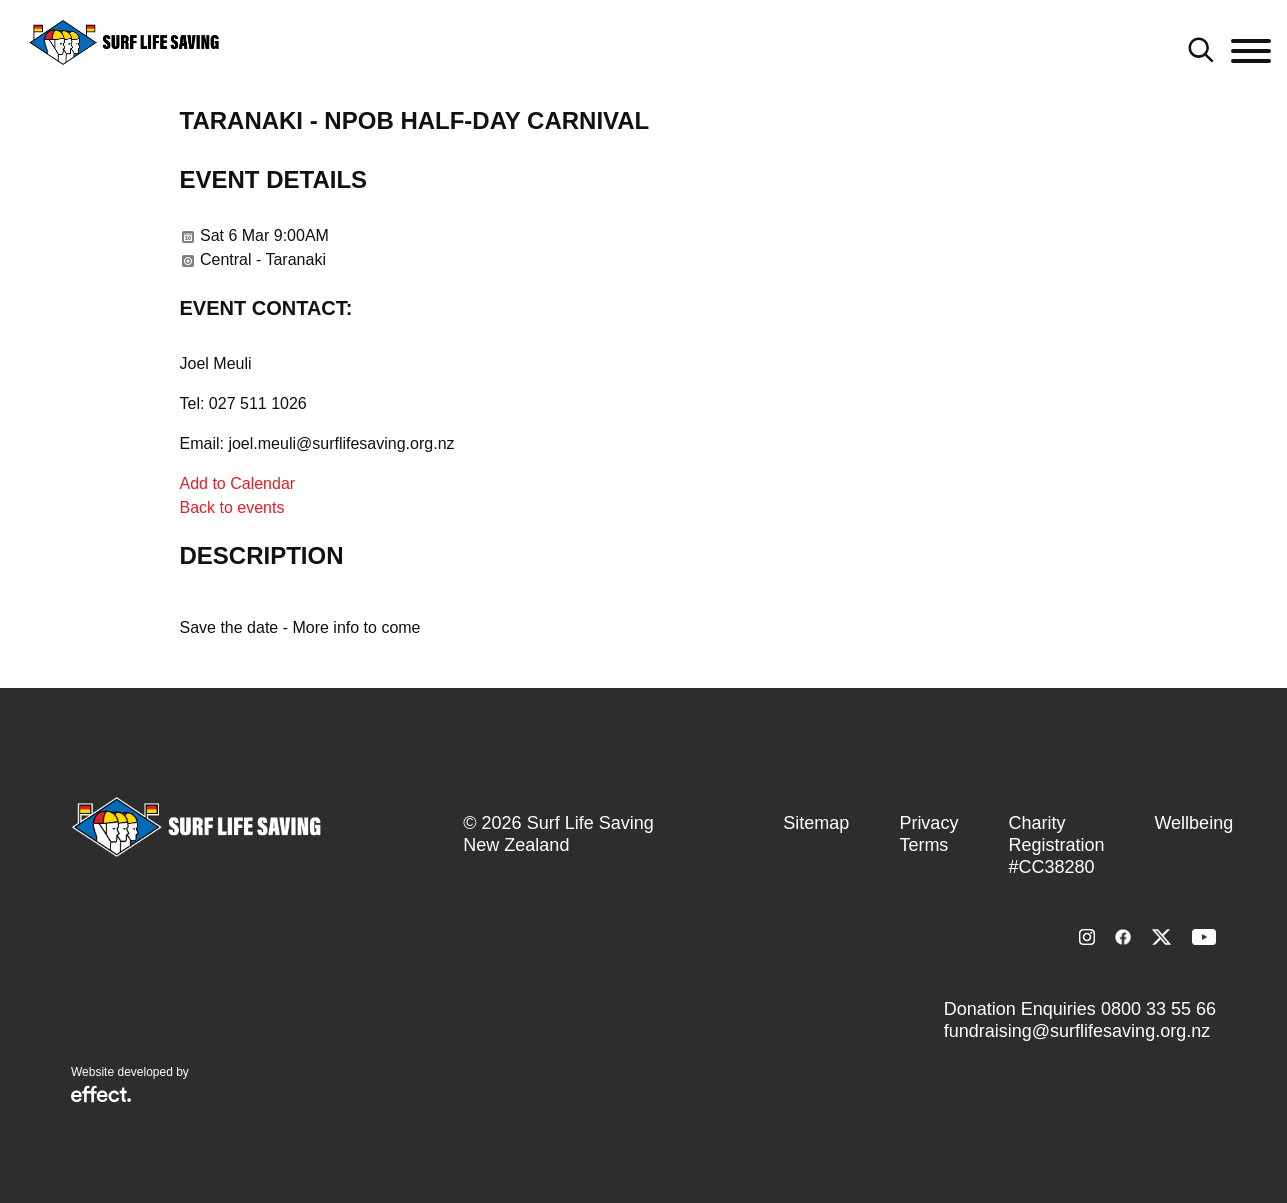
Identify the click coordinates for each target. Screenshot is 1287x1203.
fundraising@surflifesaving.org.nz (1077, 1031)
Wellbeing (1193, 823)
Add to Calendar (238, 483)
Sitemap (816, 823)
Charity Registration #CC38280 (1056, 845)
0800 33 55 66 (1158, 1009)
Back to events (232, 507)
